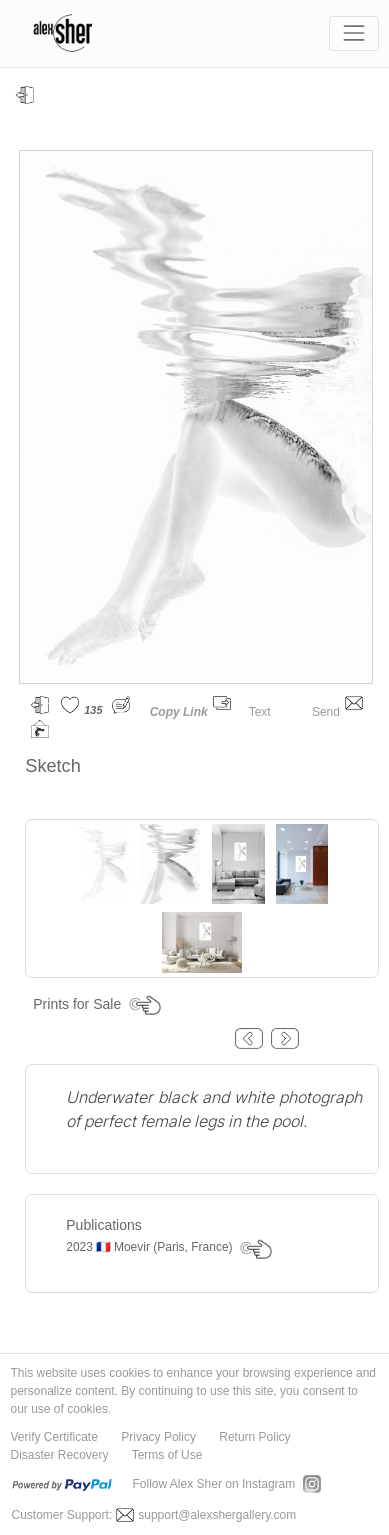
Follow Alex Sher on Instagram (214, 1484)
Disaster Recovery (60, 1455)
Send (337, 712)
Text (271, 712)
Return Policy (254, 1437)
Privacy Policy (158, 1437)
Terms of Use (167, 1455)
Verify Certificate (54, 1437)
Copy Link (179, 712)
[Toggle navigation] (353, 33)
